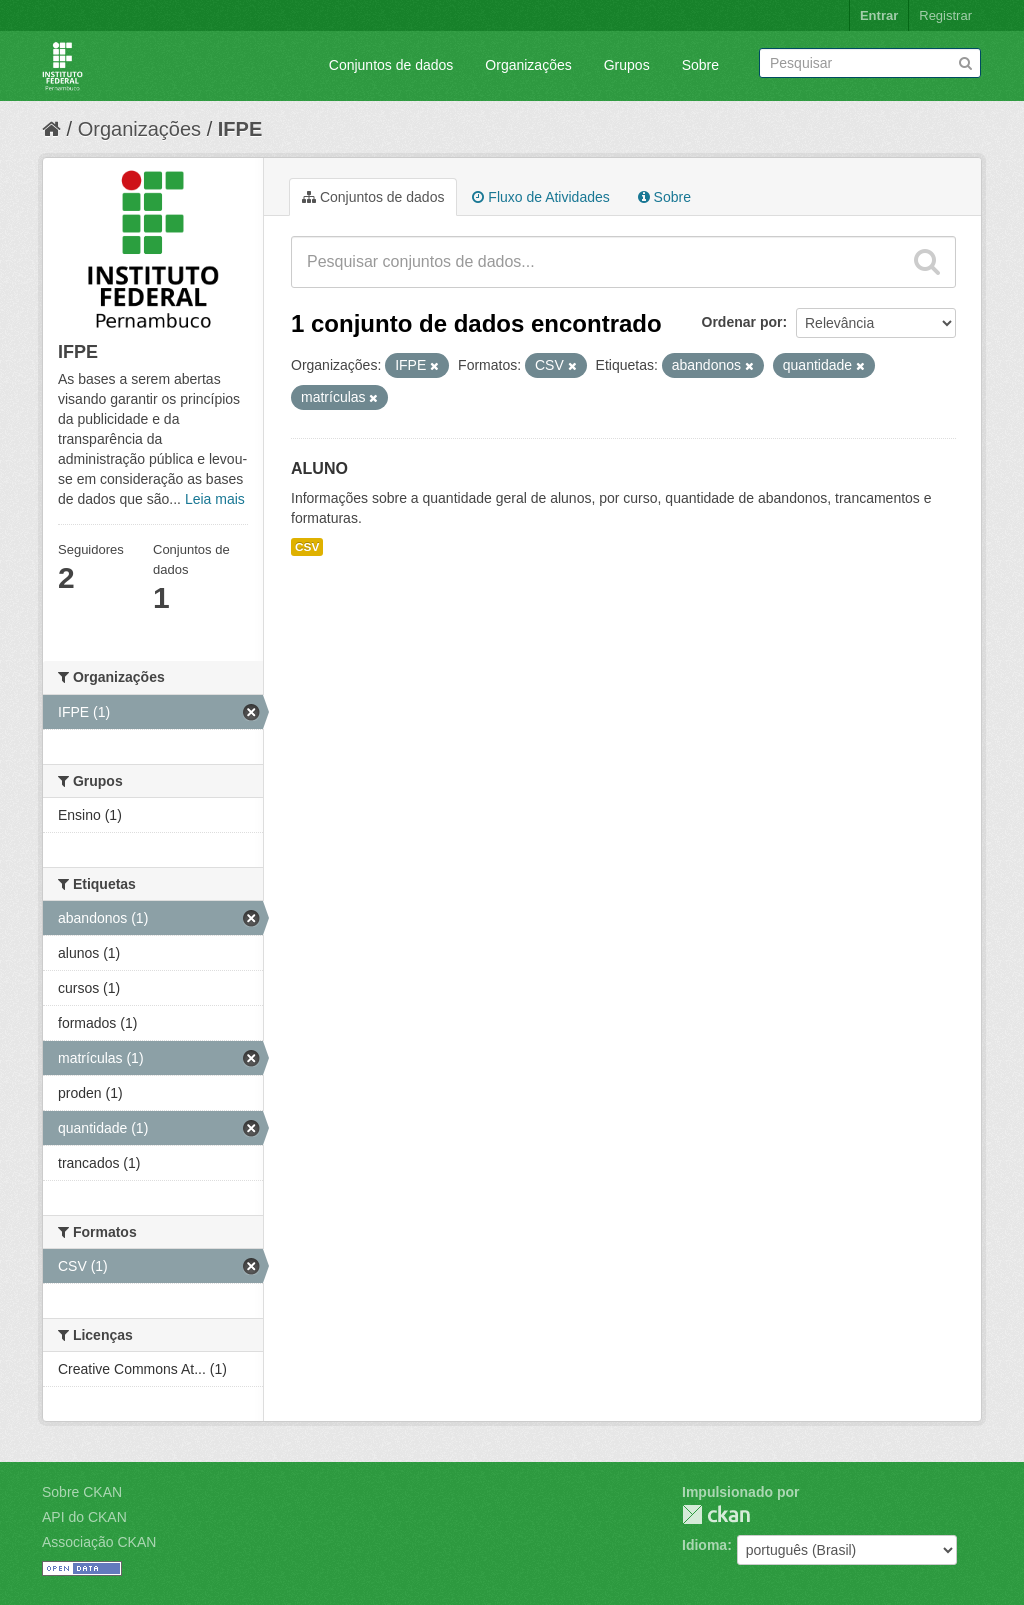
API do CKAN (84, 1517)
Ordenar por (742, 322)
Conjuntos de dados (391, 65)
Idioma (704, 1545)
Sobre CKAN (82, 1492)
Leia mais (215, 499)
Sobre (700, 65)
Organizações (528, 65)
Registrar (945, 15)
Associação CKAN (99, 1542)
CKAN (716, 1514)
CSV (307, 547)
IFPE (240, 129)
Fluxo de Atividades (540, 197)
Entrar (879, 15)
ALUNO (319, 468)
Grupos (627, 65)
